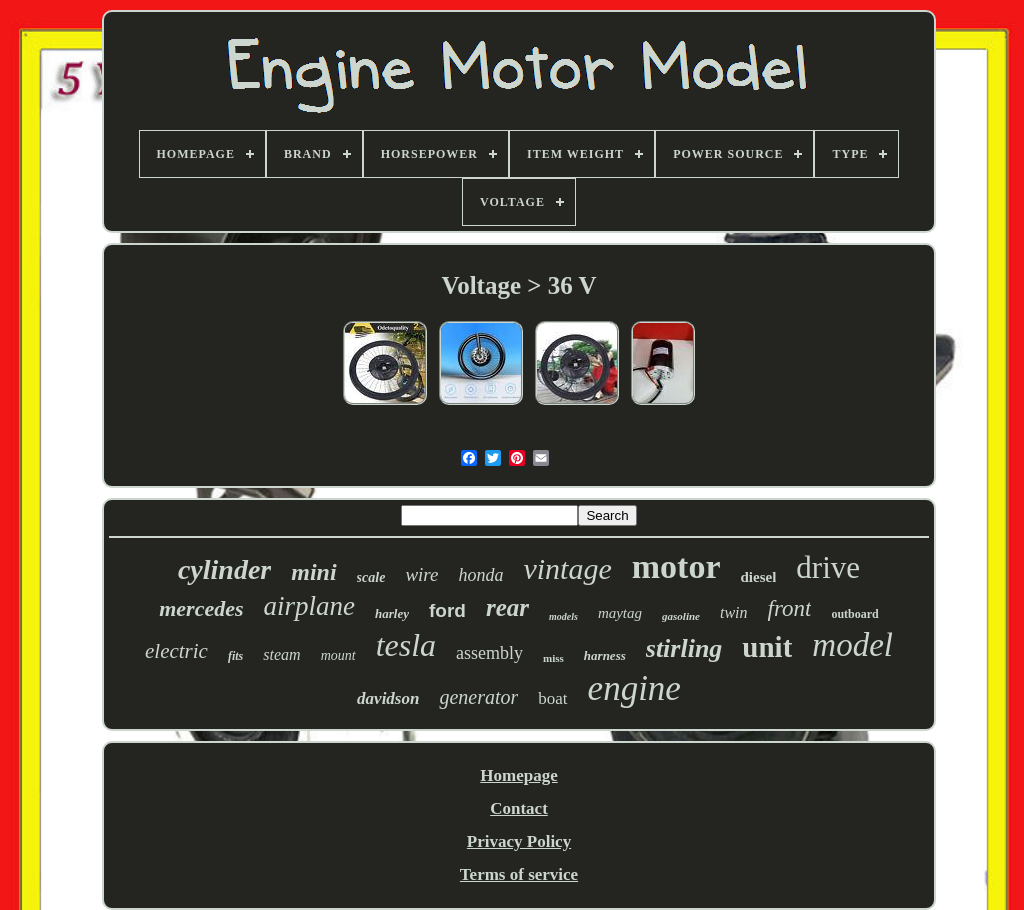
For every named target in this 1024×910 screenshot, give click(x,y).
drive (828, 567)
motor (676, 566)
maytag (620, 613)
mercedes (201, 608)
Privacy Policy (519, 841)
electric (176, 651)
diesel (759, 577)
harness (605, 655)
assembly (489, 653)
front (790, 608)
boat (552, 698)
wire (421, 574)
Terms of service (519, 874)
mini (313, 572)
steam (281, 654)
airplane (310, 606)
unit (767, 647)
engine (634, 688)
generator (478, 697)
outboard (854, 614)
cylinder (224, 569)
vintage (567, 568)
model (852, 645)
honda (480, 575)
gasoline (681, 616)
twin (734, 612)
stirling (684, 648)
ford (447, 610)
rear (507, 607)
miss (553, 658)
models (563, 616)
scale (371, 577)
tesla (406, 645)
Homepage (518, 775)
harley (392, 613)
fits (235, 656)
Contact (519, 808)
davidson (388, 698)
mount (338, 655)
